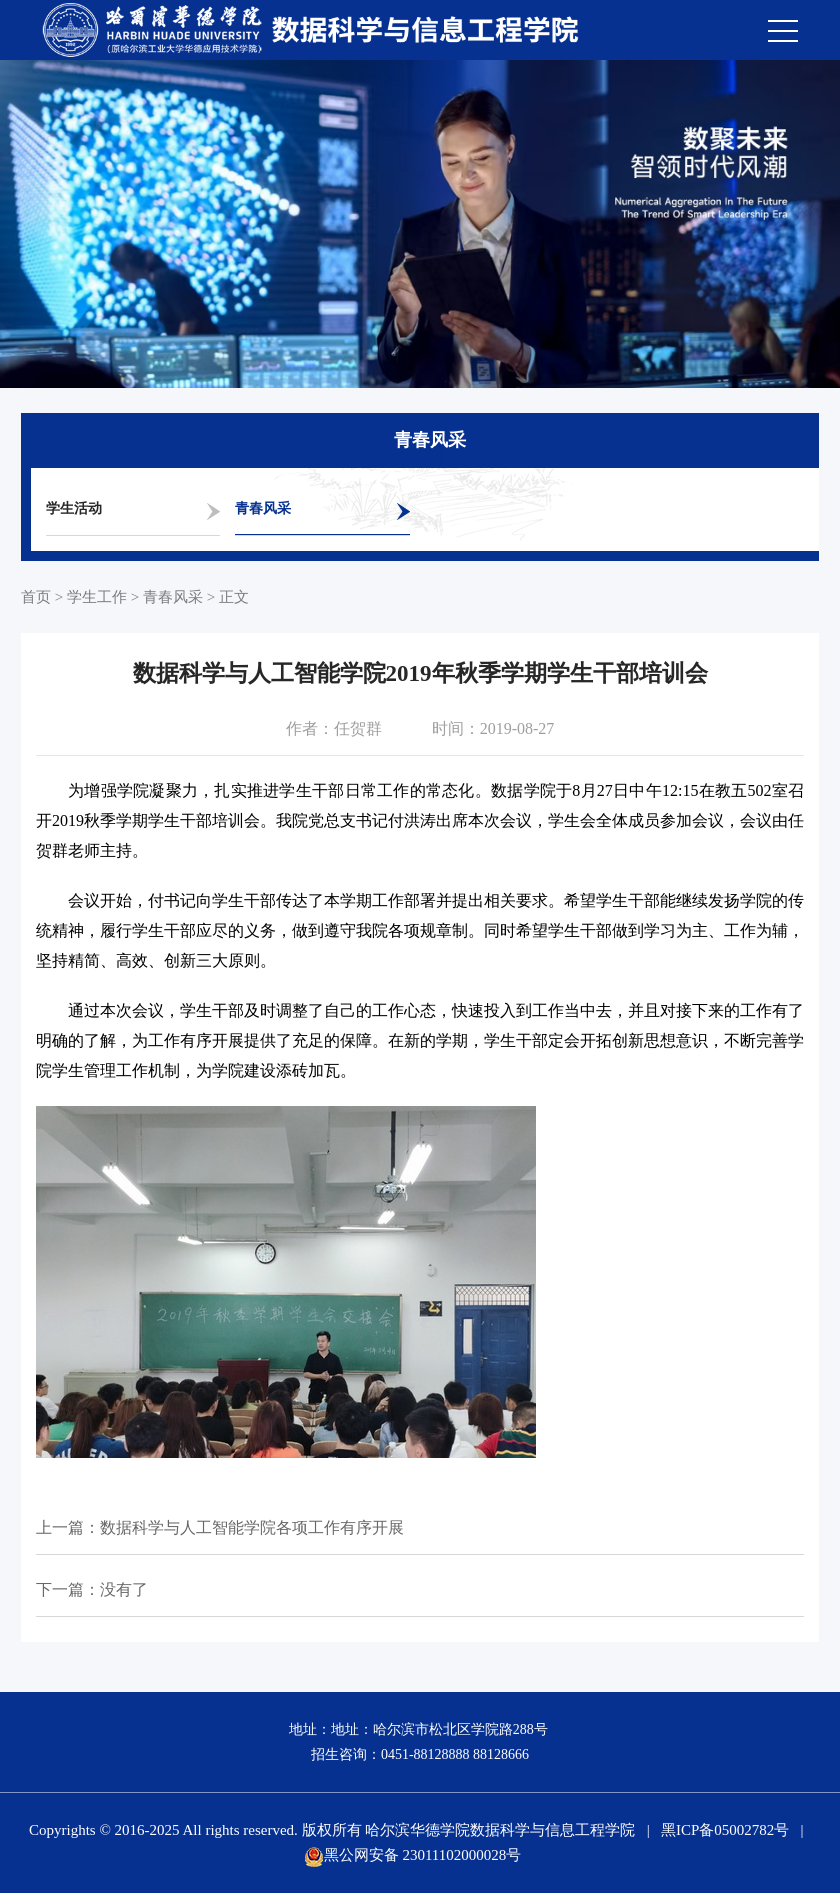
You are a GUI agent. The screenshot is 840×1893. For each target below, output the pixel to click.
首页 (36, 597)
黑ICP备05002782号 (725, 1830)
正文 (234, 597)
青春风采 (263, 508)
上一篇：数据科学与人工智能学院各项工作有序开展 (220, 1527)
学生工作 (97, 597)
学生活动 (74, 508)
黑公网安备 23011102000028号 (413, 1855)
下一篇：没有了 (92, 1589)
